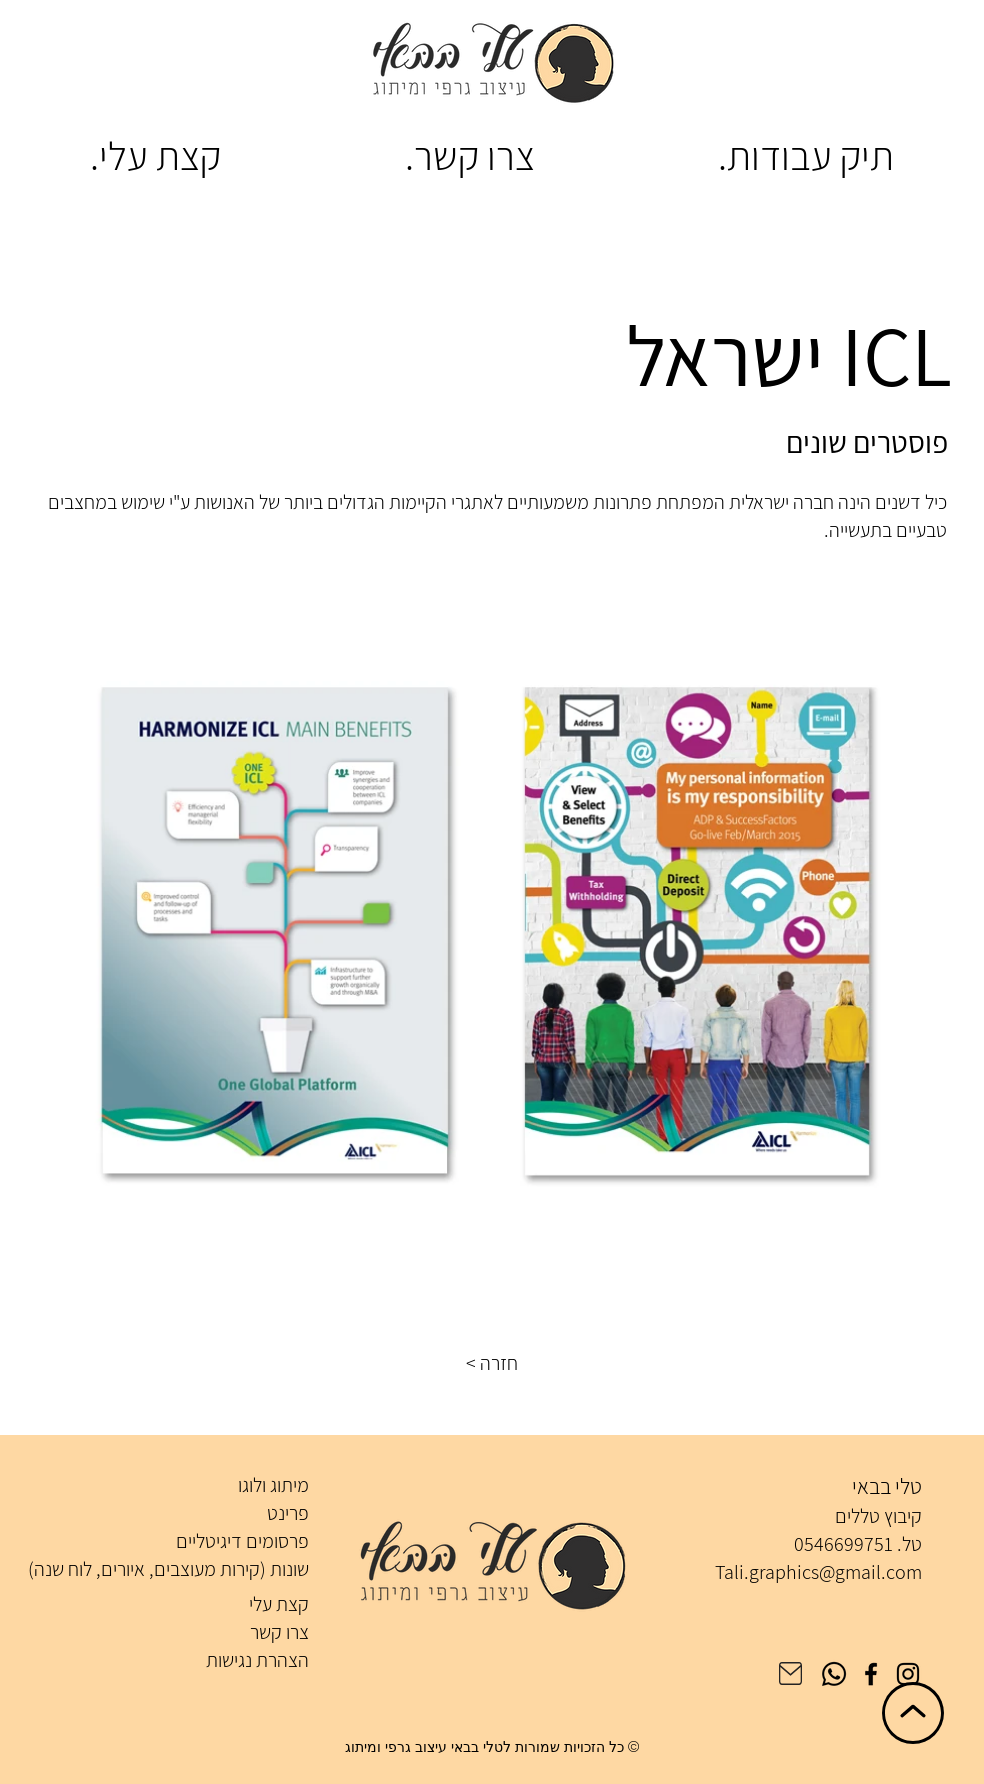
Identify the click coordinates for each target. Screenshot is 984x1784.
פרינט (288, 1513)
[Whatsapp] (834, 1674)
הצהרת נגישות (257, 1660)
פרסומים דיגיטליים (242, 1541)
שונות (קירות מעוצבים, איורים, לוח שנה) (168, 1569)
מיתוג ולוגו (273, 1485)
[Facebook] (871, 1674)
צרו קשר (279, 1632)
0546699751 (843, 1544)
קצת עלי (279, 1604)
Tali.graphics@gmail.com (818, 1572)
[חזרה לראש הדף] (913, 1713)
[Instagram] (908, 1674)
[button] (492, 1363)
